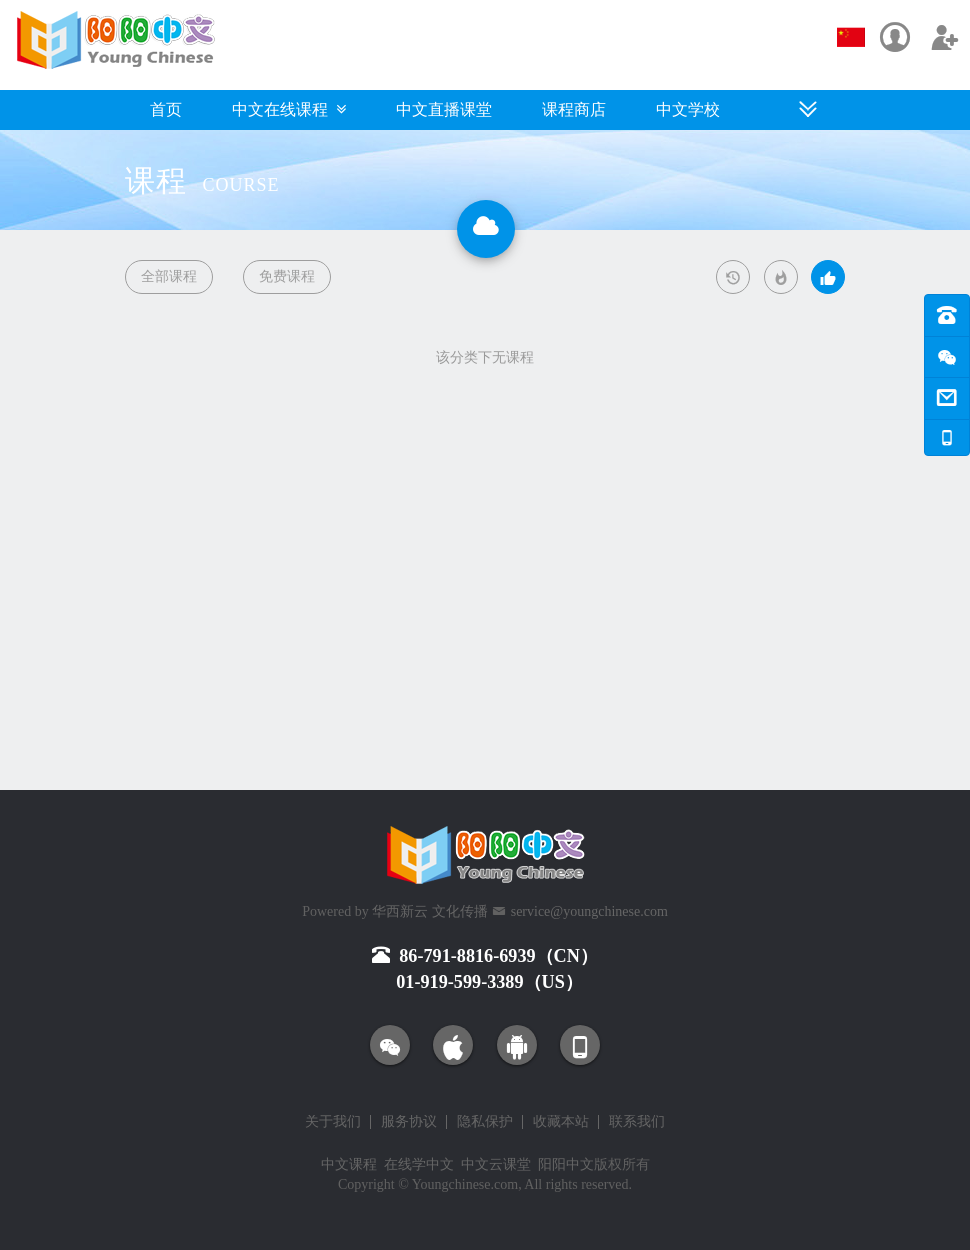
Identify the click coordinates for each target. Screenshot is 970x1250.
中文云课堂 (496, 1164)
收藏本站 (561, 1122)
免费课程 (287, 276)
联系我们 (637, 1122)
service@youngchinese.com (589, 911)
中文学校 (688, 109)
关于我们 (333, 1122)
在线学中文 (419, 1164)
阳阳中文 (566, 1164)
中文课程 (349, 1164)
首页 (166, 109)
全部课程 (169, 276)
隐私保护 (485, 1122)
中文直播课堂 (444, 109)
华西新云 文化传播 (430, 911)
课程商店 (574, 109)
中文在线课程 (289, 109)
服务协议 (409, 1122)
